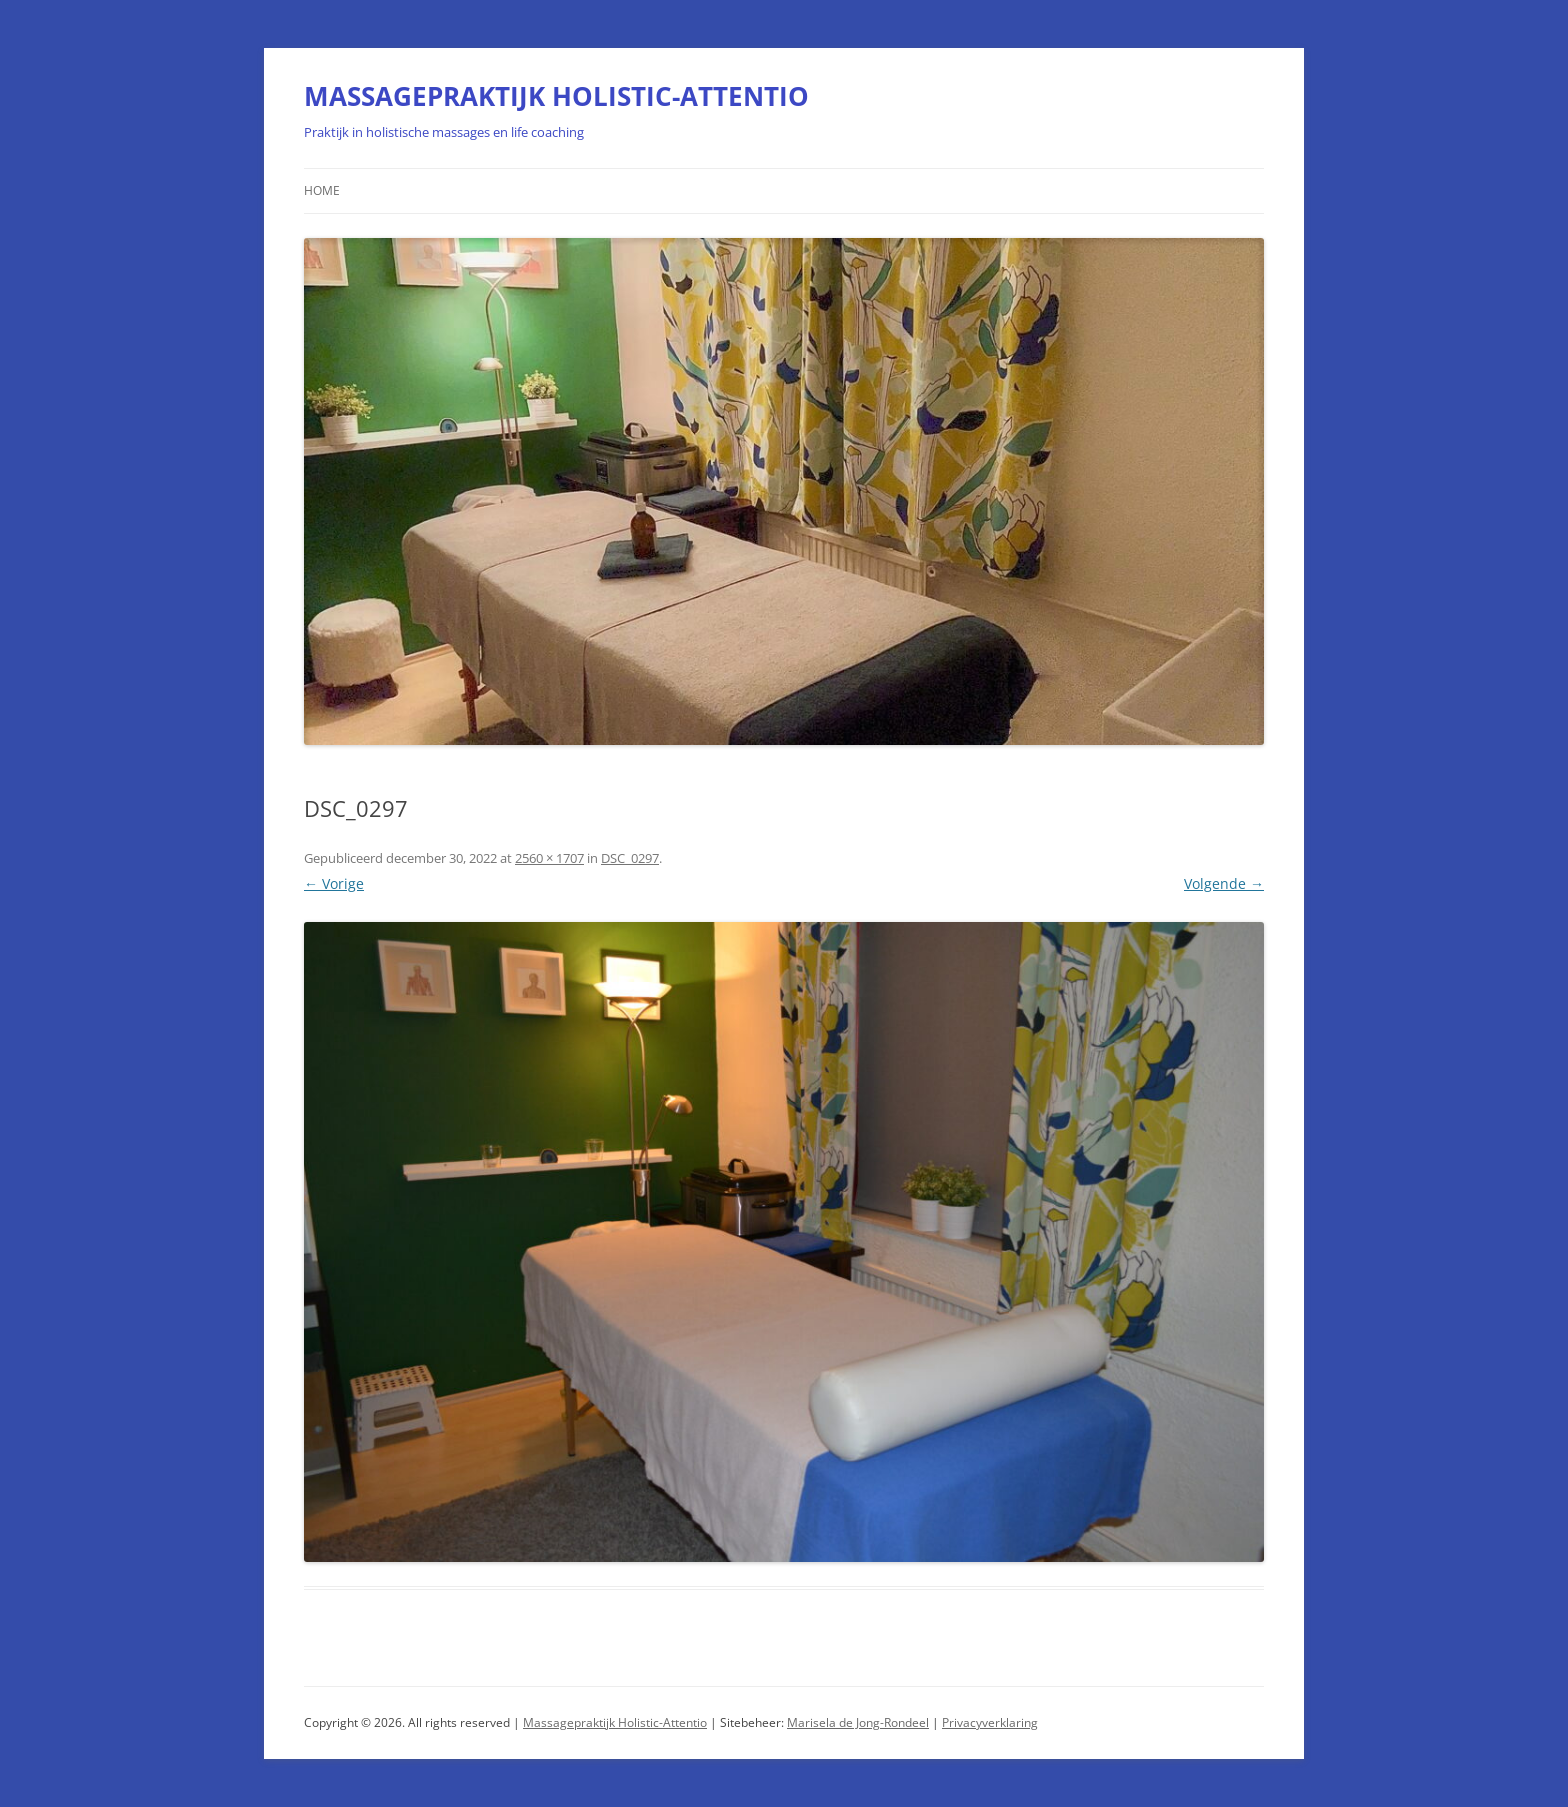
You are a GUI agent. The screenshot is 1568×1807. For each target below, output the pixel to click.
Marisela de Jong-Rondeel (858, 1722)
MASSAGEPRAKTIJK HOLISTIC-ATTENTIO (556, 96)
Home (322, 190)
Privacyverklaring (990, 1722)
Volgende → (1224, 883)
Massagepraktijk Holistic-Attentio (615, 1722)
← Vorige (334, 883)
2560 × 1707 (549, 858)
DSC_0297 (630, 858)
